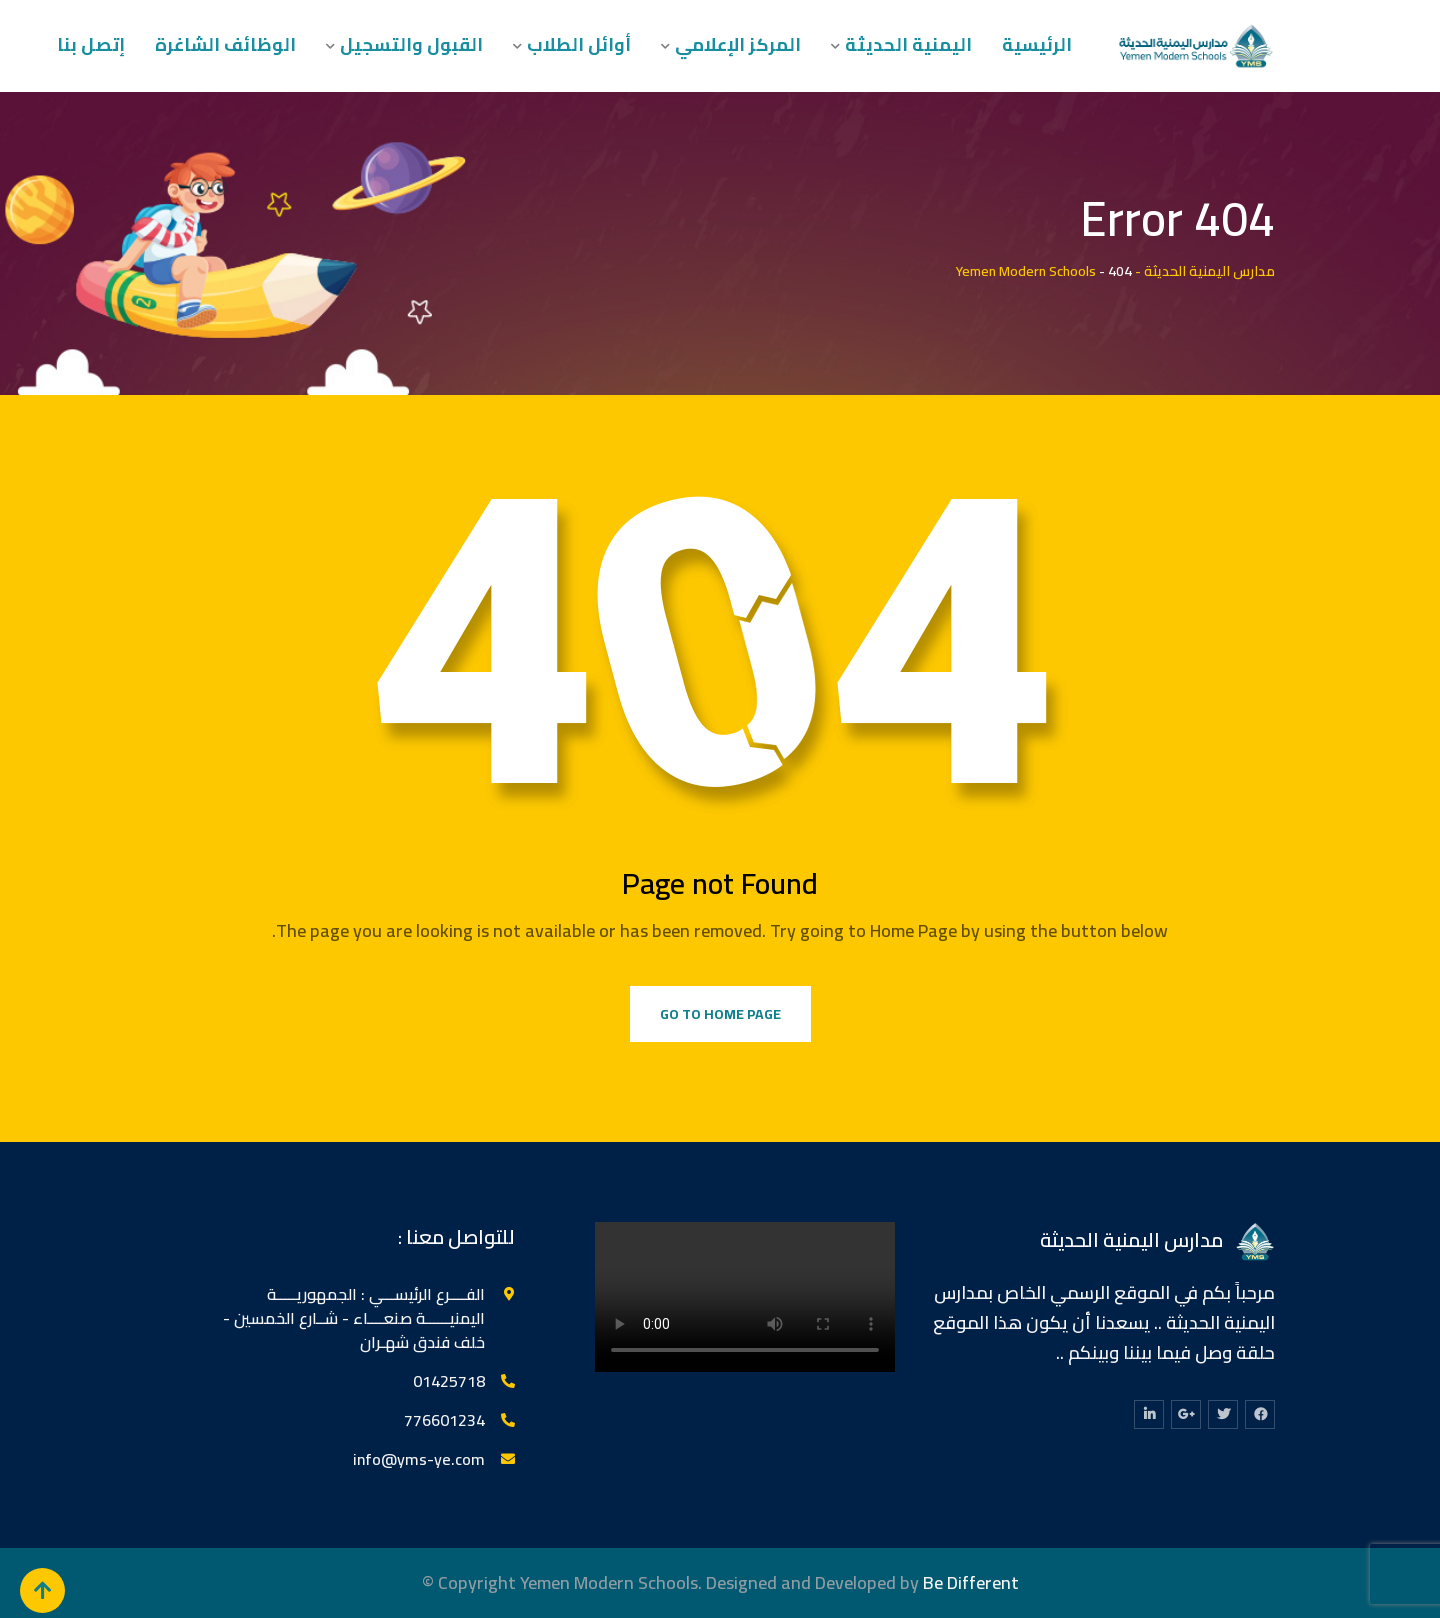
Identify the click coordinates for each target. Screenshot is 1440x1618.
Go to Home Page (720, 1014)
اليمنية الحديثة (908, 44)
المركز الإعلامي (738, 44)
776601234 (444, 1420)
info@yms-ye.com (419, 1459)
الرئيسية (1037, 44)
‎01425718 (449, 1381)
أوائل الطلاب (579, 44)
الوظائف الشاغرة (225, 44)
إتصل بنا (91, 44)
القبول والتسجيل (411, 44)
